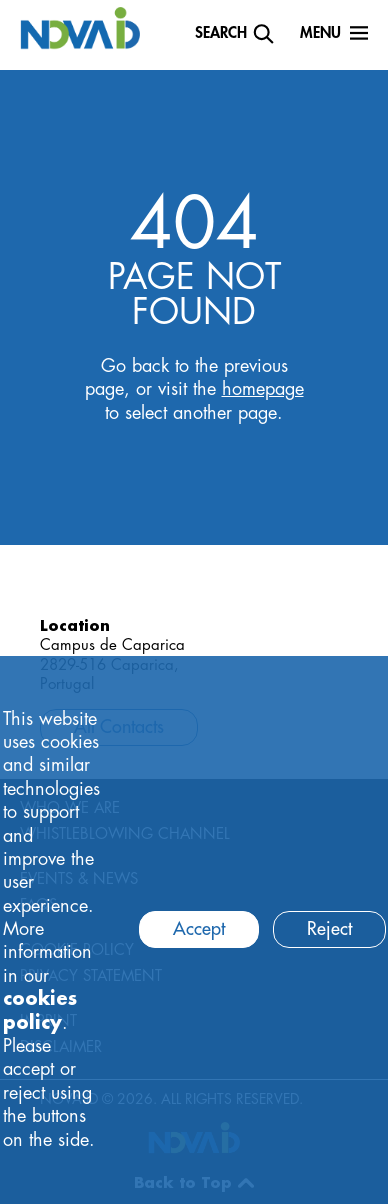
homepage (263, 389)
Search (221, 33)
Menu (320, 33)
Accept (199, 929)
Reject (329, 929)
